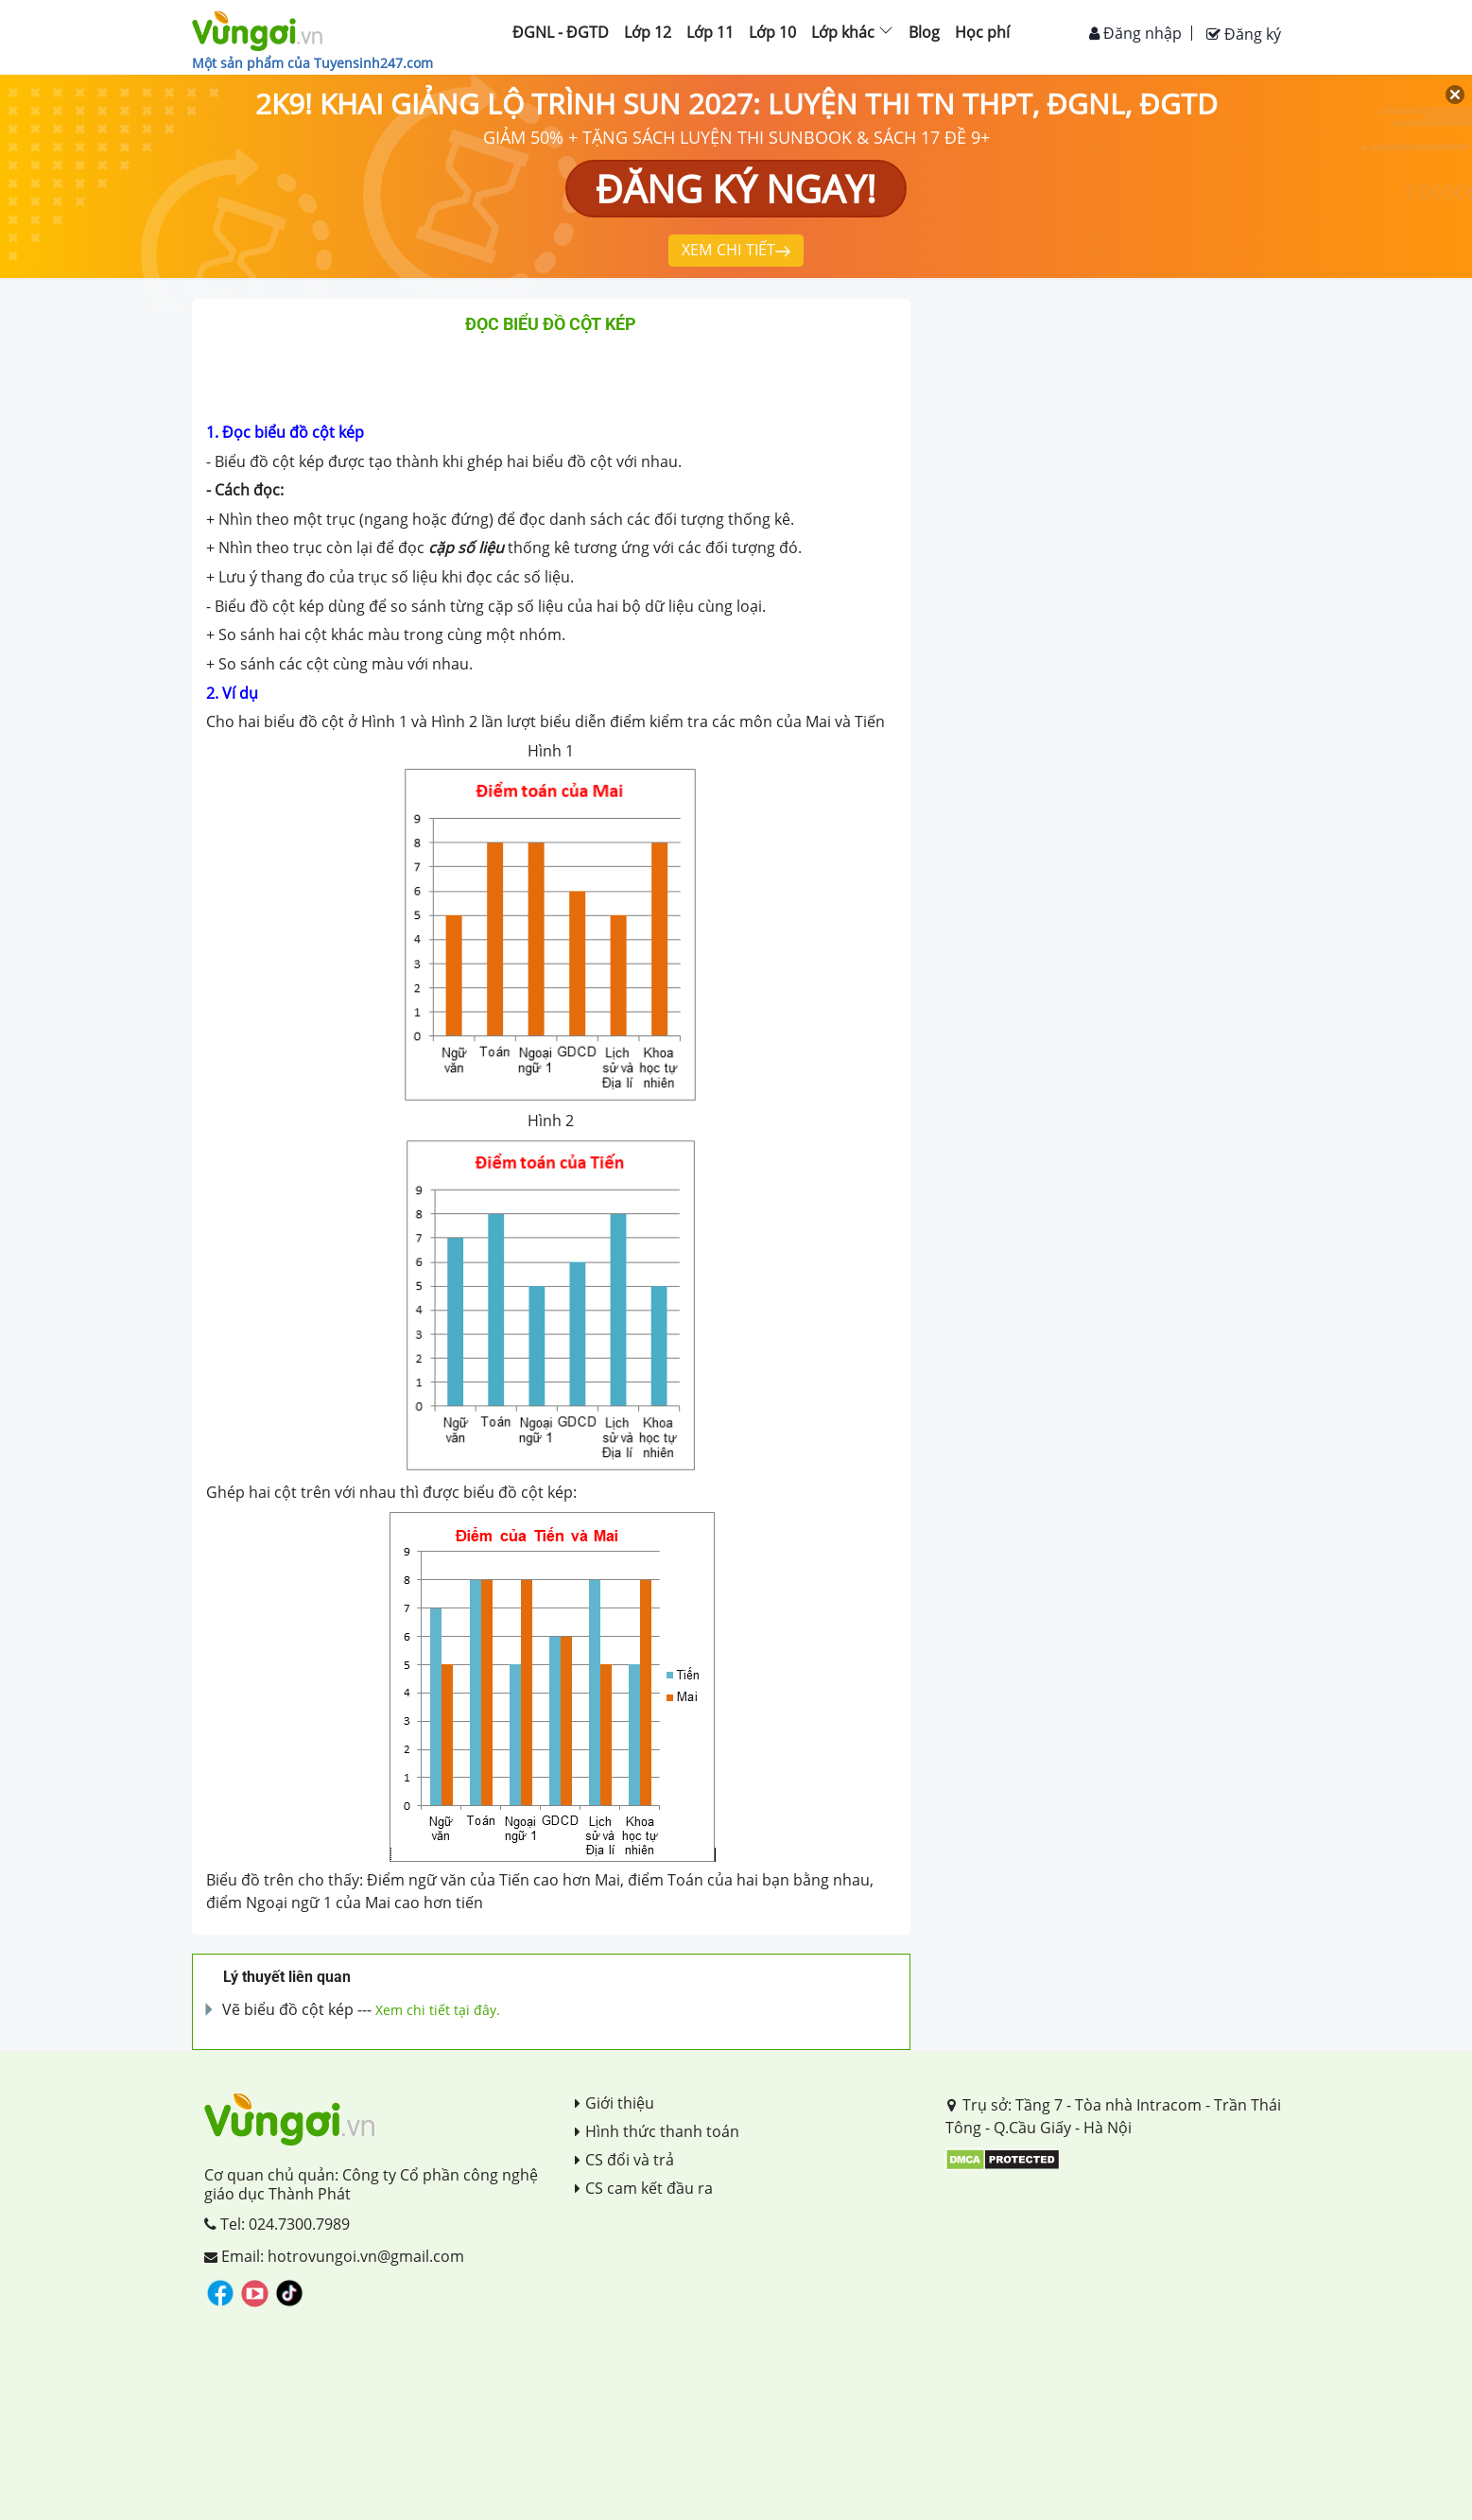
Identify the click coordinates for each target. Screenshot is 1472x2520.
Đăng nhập (1135, 33)
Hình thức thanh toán (657, 2131)
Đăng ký (1243, 34)
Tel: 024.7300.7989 (277, 2224)
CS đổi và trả (624, 2159)
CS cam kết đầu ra (644, 2188)
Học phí (982, 32)
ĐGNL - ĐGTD (560, 32)
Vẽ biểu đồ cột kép (288, 2009)
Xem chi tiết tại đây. (437, 2010)
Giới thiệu (614, 2103)
